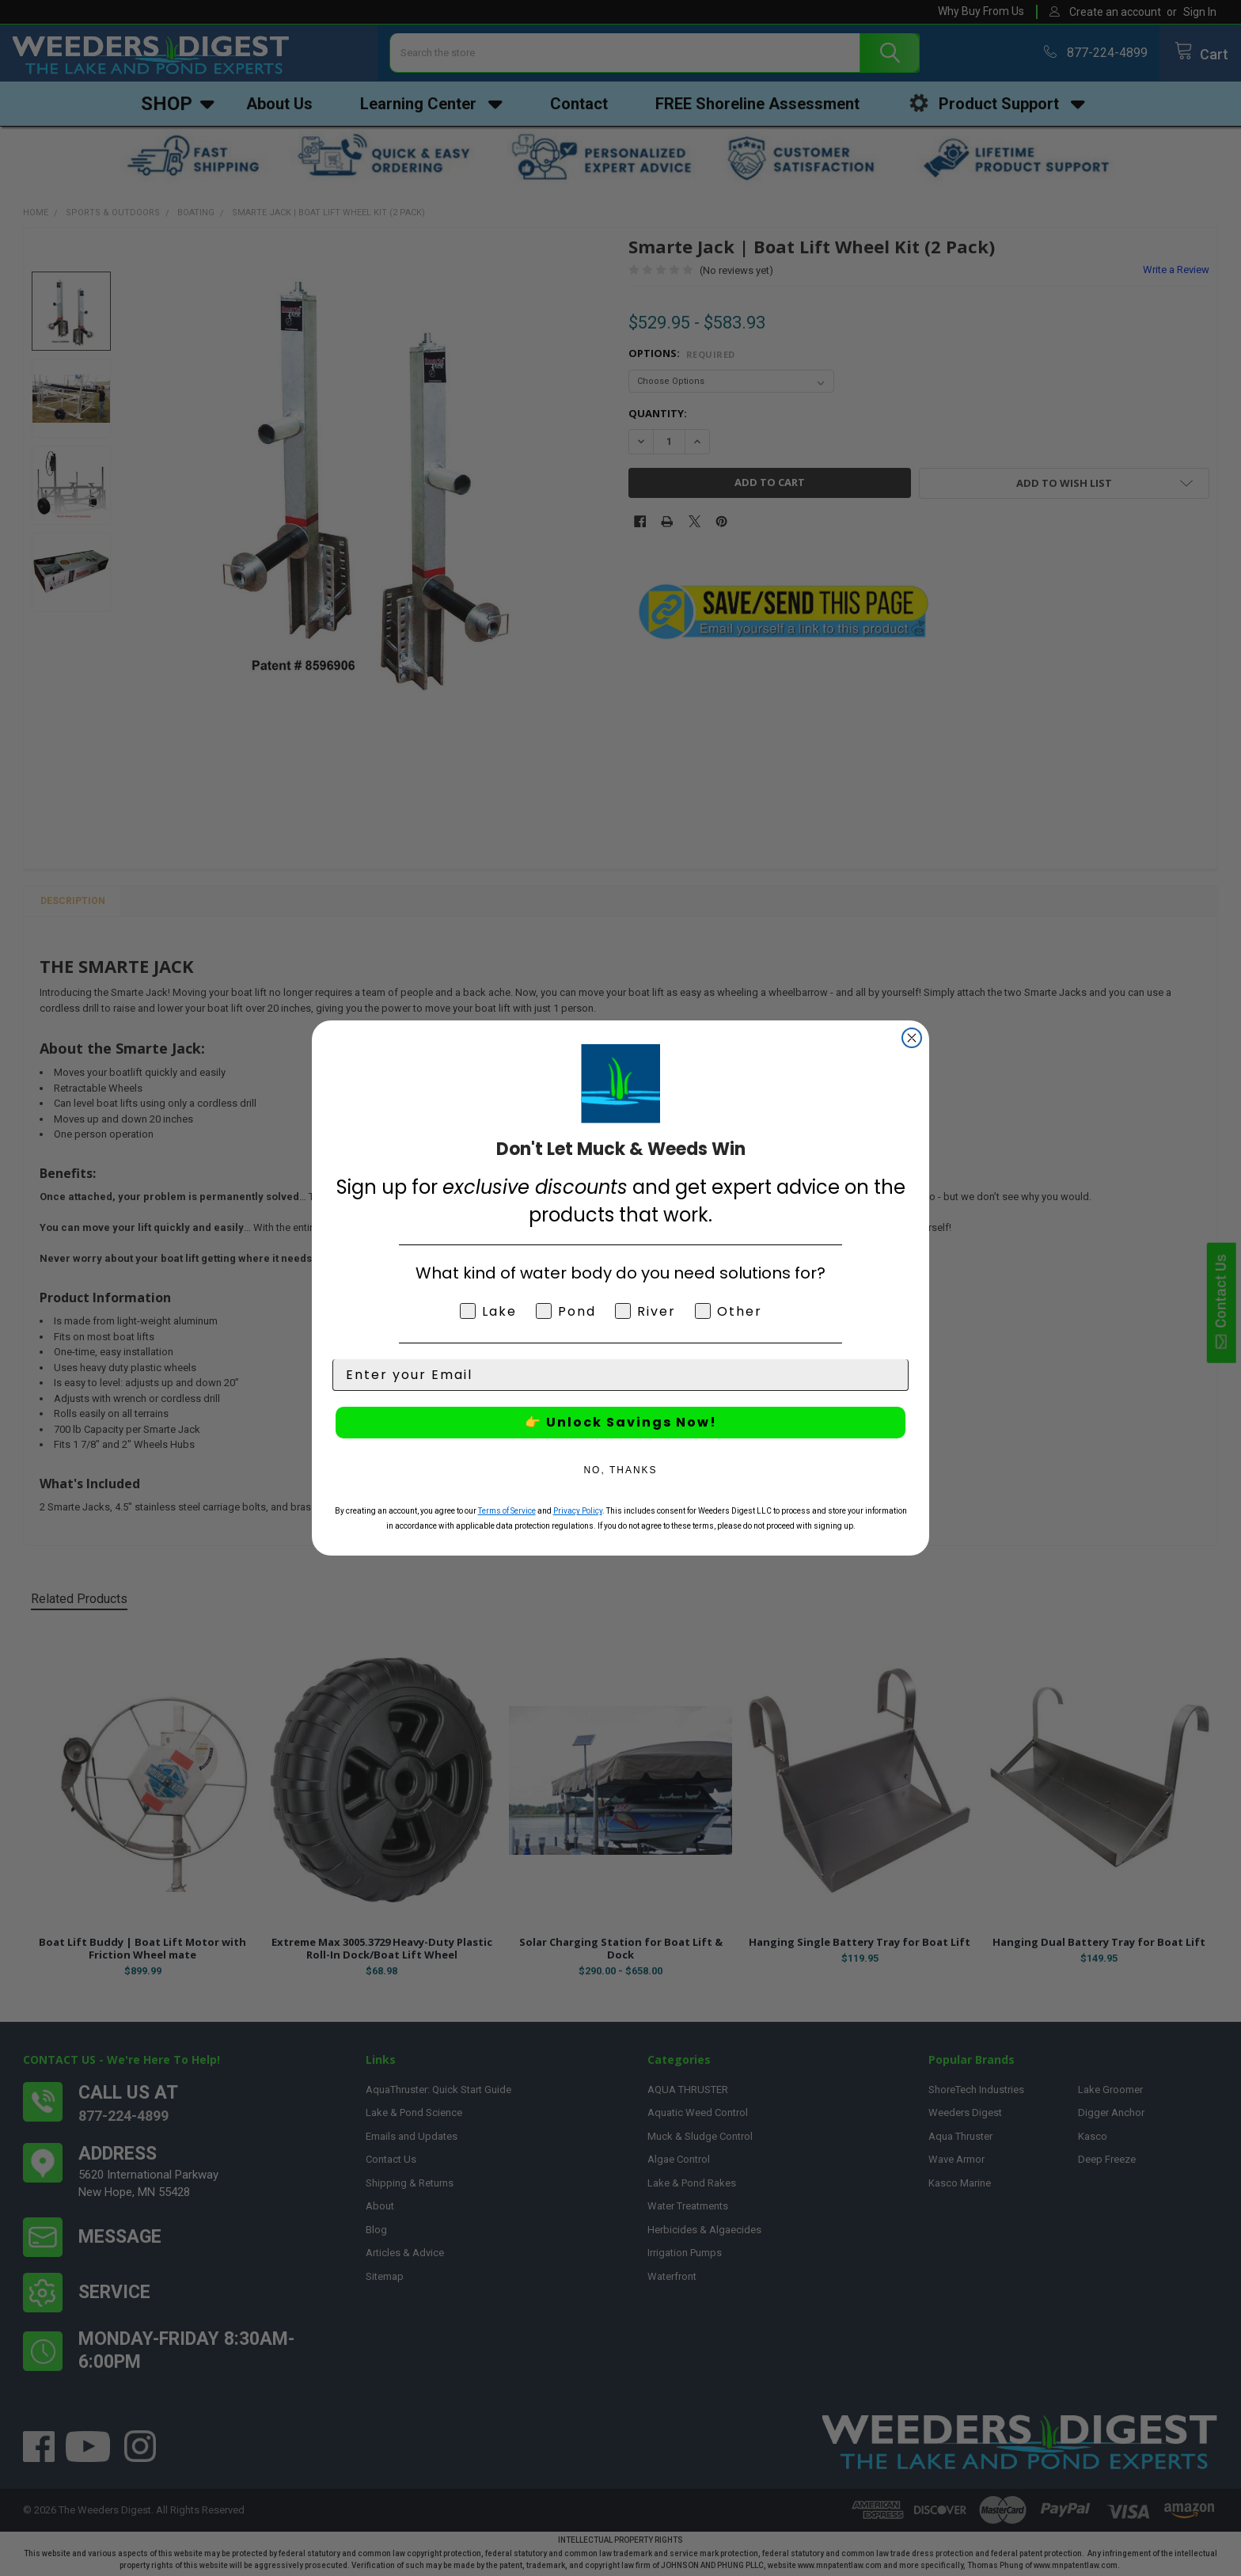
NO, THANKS (620, 1470)
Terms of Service (507, 1510)
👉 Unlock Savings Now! (621, 1422)
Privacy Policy (577, 1510)
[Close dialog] (911, 1037)
